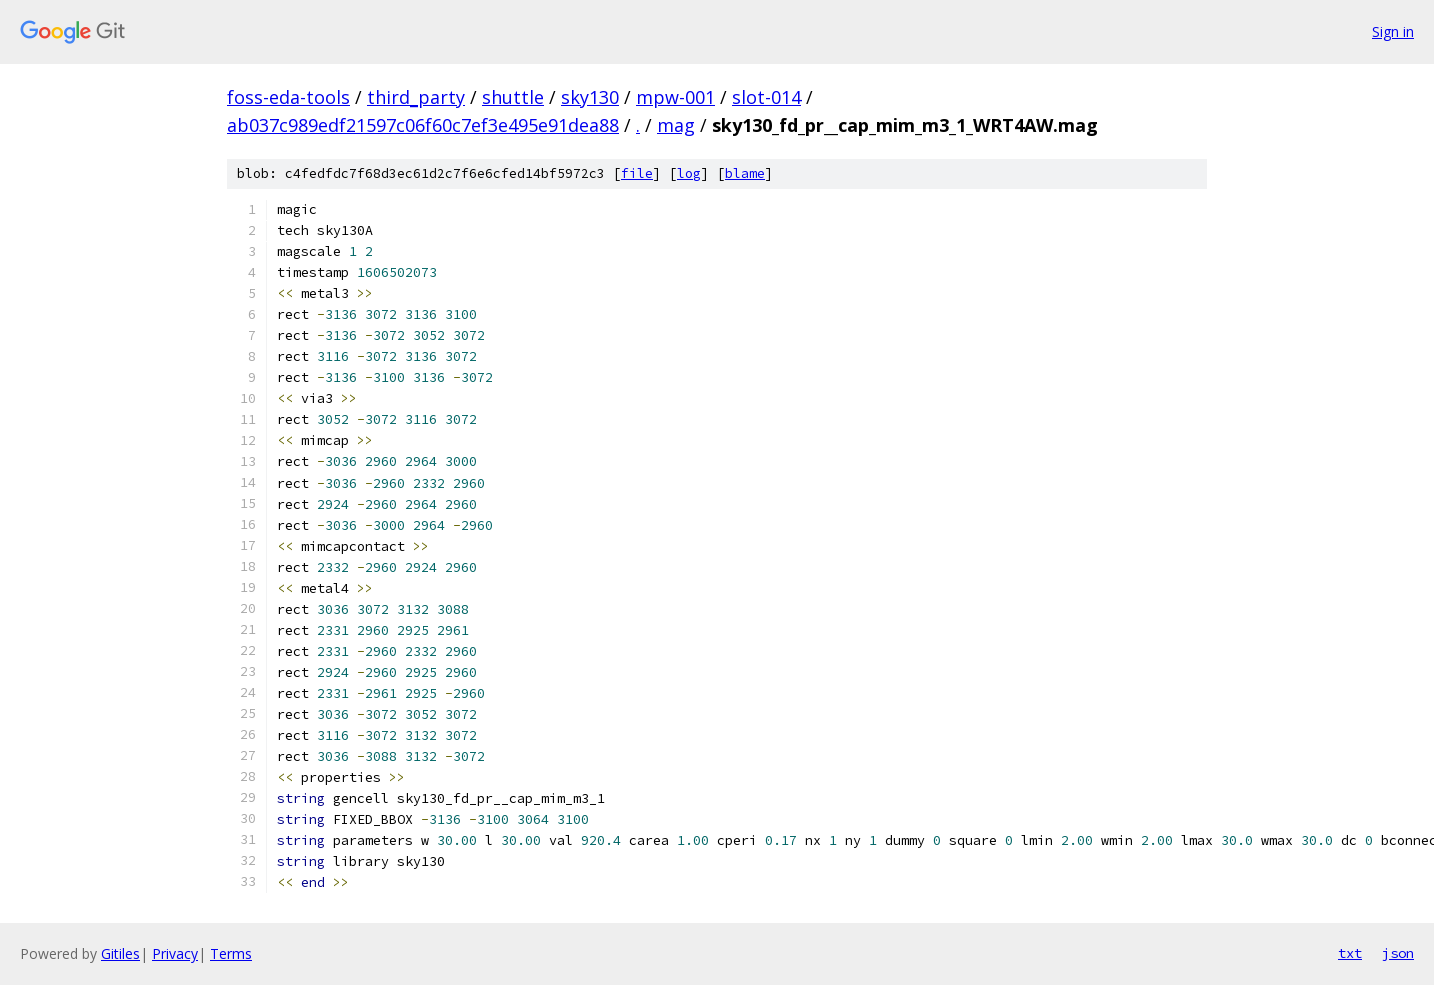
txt (1350, 953)
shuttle (513, 97)
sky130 (590, 97)
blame (745, 173)
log (689, 173)
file (637, 173)
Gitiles (120, 953)
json (1398, 953)
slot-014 (766, 97)
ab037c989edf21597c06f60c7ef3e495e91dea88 (423, 125)
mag (676, 125)
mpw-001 (675, 97)
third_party (416, 97)
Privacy (175, 953)
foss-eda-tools (288, 97)
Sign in (1393, 31)
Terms (231, 953)
